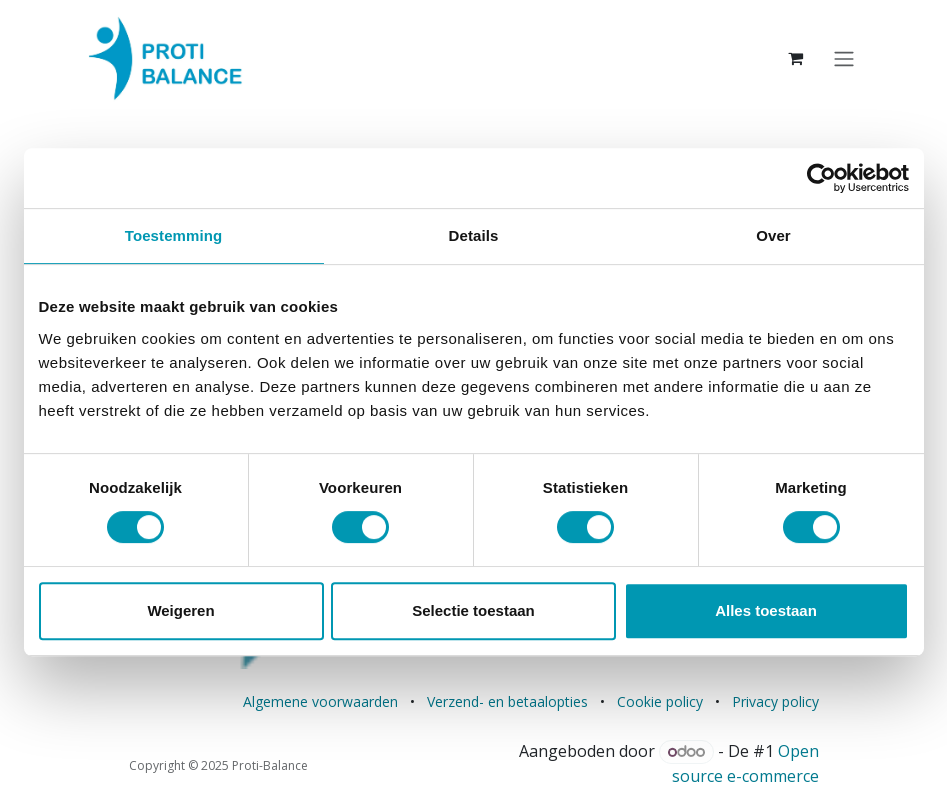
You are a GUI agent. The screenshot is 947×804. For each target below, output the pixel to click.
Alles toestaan (766, 610)
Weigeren (180, 610)
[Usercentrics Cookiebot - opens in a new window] (821, 178)
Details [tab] (474, 235)
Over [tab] (773, 235)
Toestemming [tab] (174, 235)
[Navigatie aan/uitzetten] (844, 58)
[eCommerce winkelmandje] (796, 58)
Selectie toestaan (473, 610)
